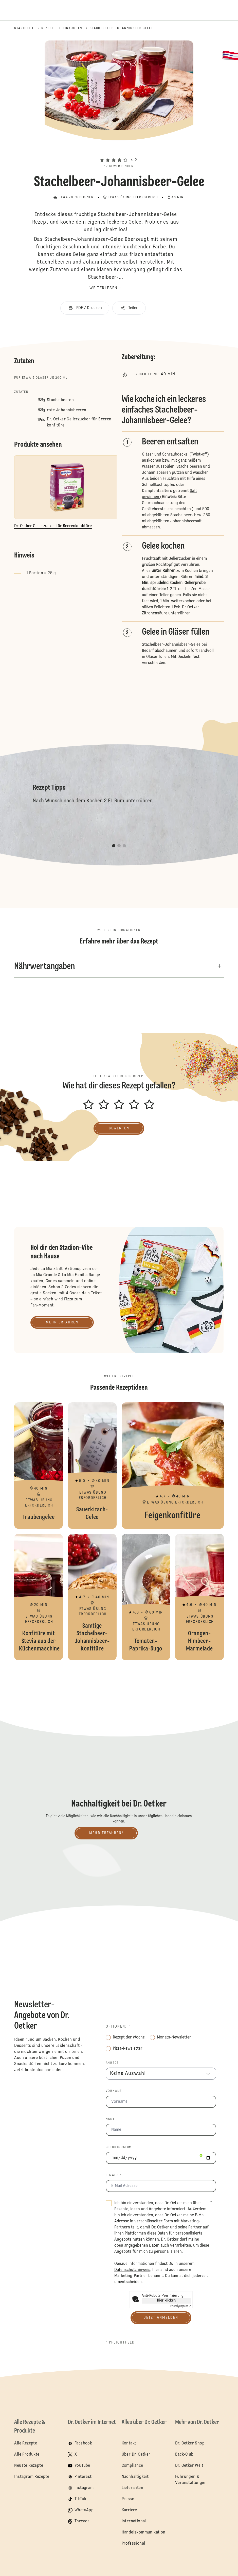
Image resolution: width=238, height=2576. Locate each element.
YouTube (82, 2466)
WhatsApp (84, 2510)
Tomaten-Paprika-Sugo (146, 1597)
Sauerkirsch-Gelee (92, 1465)
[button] (119, 151)
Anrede (112, 2063)
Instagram (84, 2488)
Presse (128, 2499)
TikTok (80, 2499)
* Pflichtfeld (120, 2342)
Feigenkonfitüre (173, 1465)
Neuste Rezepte (28, 2466)
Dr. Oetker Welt (189, 2466)
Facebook (83, 2443)
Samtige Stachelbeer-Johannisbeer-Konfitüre (92, 1597)
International (134, 2521)
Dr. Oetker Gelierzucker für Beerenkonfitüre (79, 422)
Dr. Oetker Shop (190, 2443)
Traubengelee (38, 1465)
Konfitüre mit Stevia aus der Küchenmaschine (38, 1597)
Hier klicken (166, 2300)
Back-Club (184, 2455)
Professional (133, 2544)
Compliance (132, 2466)
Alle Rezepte (25, 2443)
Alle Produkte (26, 2455)
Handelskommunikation (144, 2532)
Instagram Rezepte (31, 2477)
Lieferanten (132, 2488)
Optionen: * (118, 2026)
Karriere (129, 2510)
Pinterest (83, 2477)
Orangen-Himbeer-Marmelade (199, 1597)
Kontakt (129, 2443)
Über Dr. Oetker (136, 2455)
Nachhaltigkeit (135, 2477)
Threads (82, 2521)
